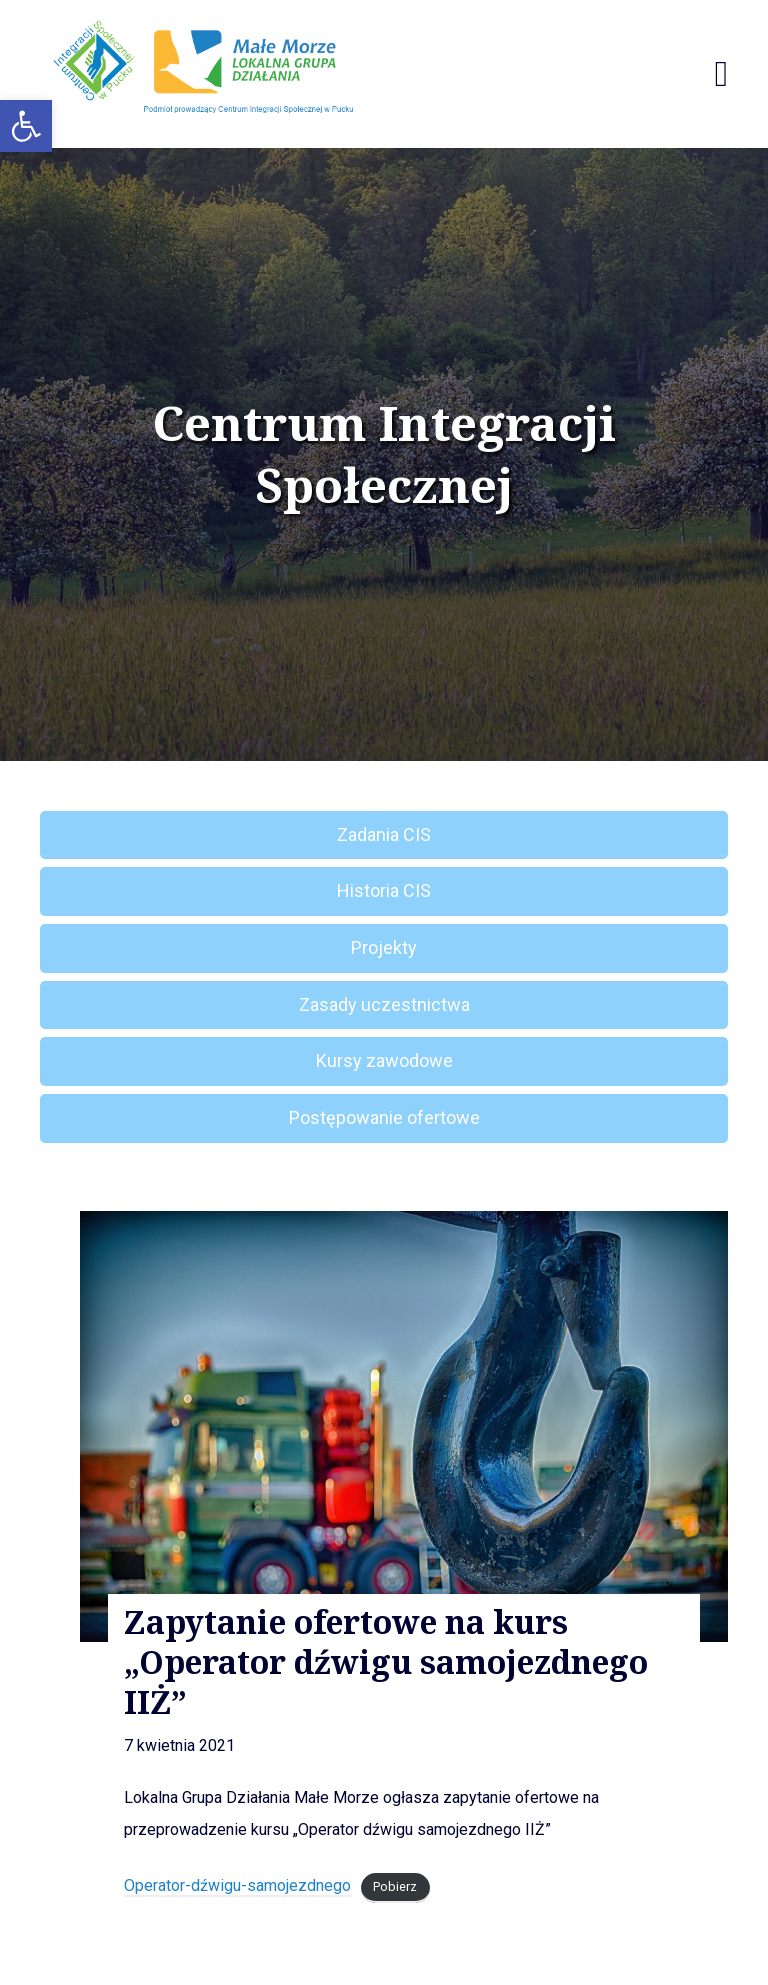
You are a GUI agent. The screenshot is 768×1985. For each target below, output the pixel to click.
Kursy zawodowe (384, 1060)
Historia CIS (384, 890)
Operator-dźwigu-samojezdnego (237, 1885)
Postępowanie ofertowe (384, 1117)
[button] (26, 126)
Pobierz (395, 1886)
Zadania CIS (384, 834)
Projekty (384, 947)
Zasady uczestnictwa (384, 1004)
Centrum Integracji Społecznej (384, 454)
